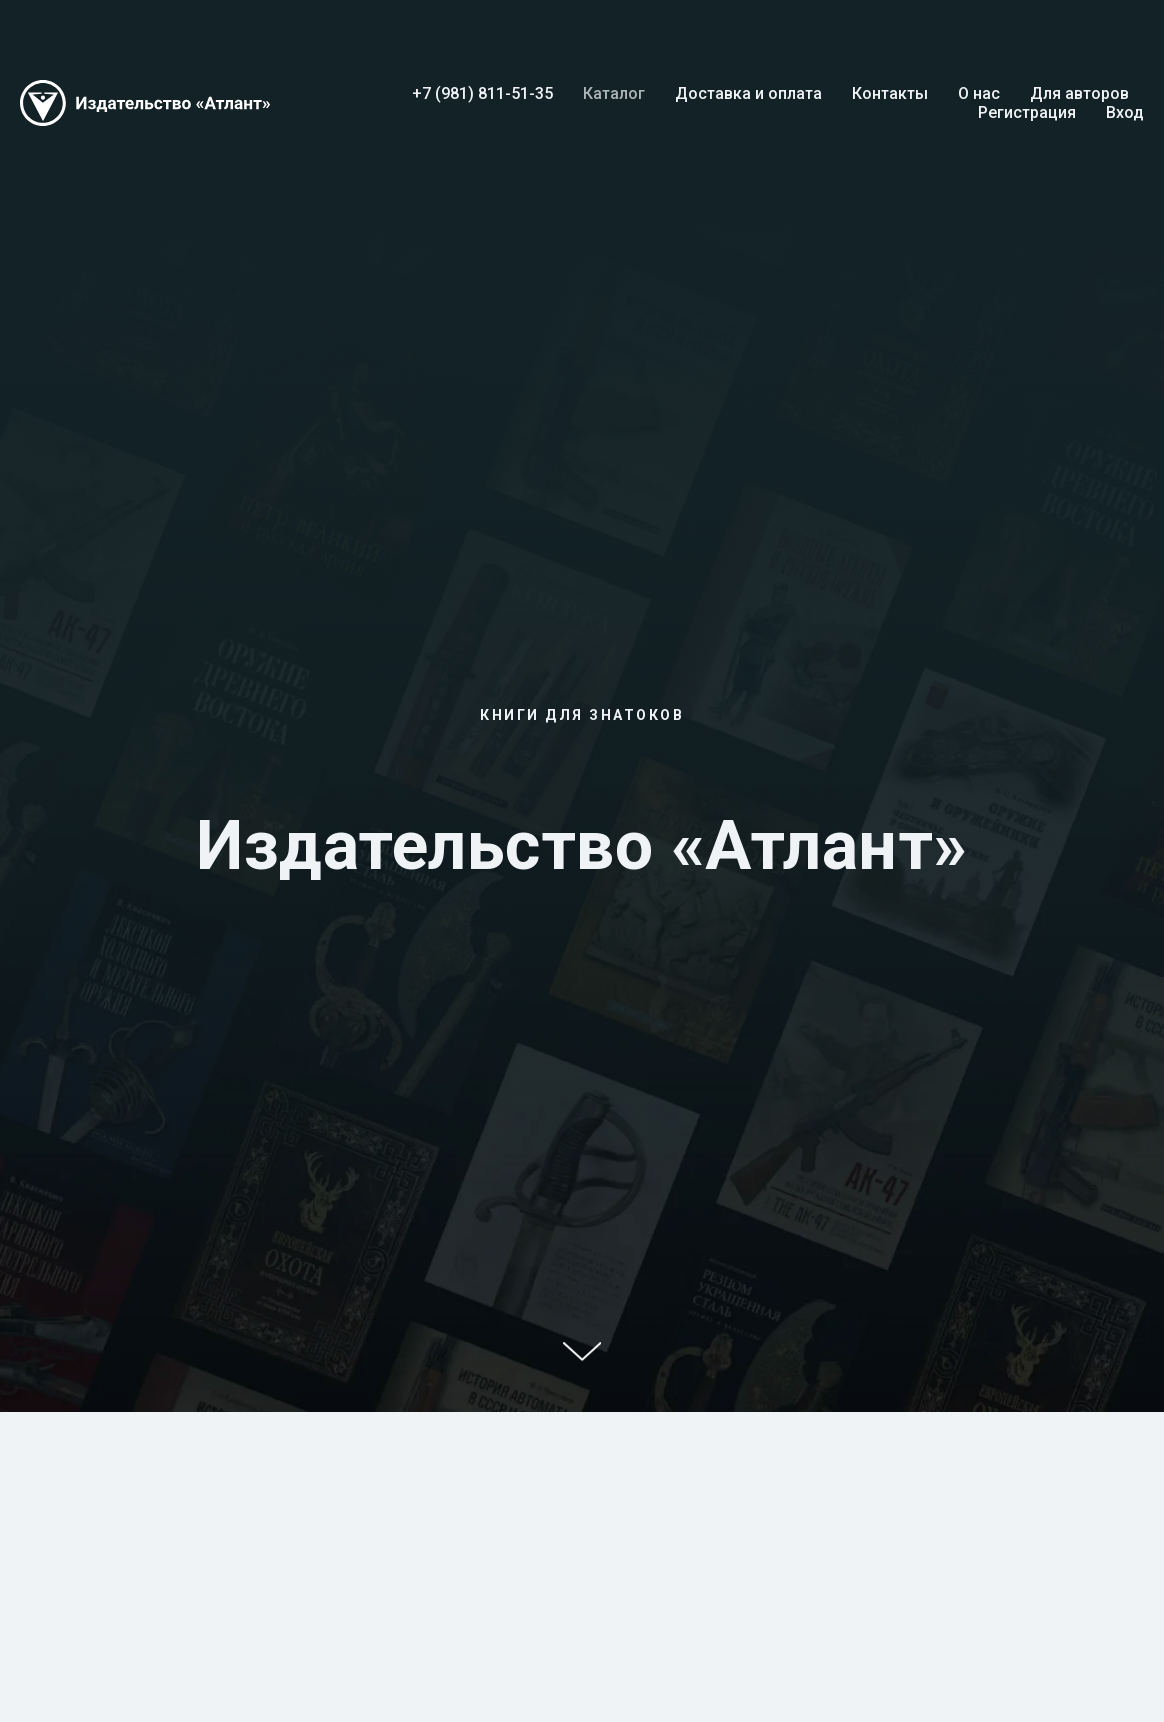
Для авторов (1079, 93)
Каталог (614, 93)
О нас (979, 93)
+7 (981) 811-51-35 (482, 93)
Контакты (890, 93)
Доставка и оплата (748, 93)
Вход (1125, 112)
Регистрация (1027, 112)
